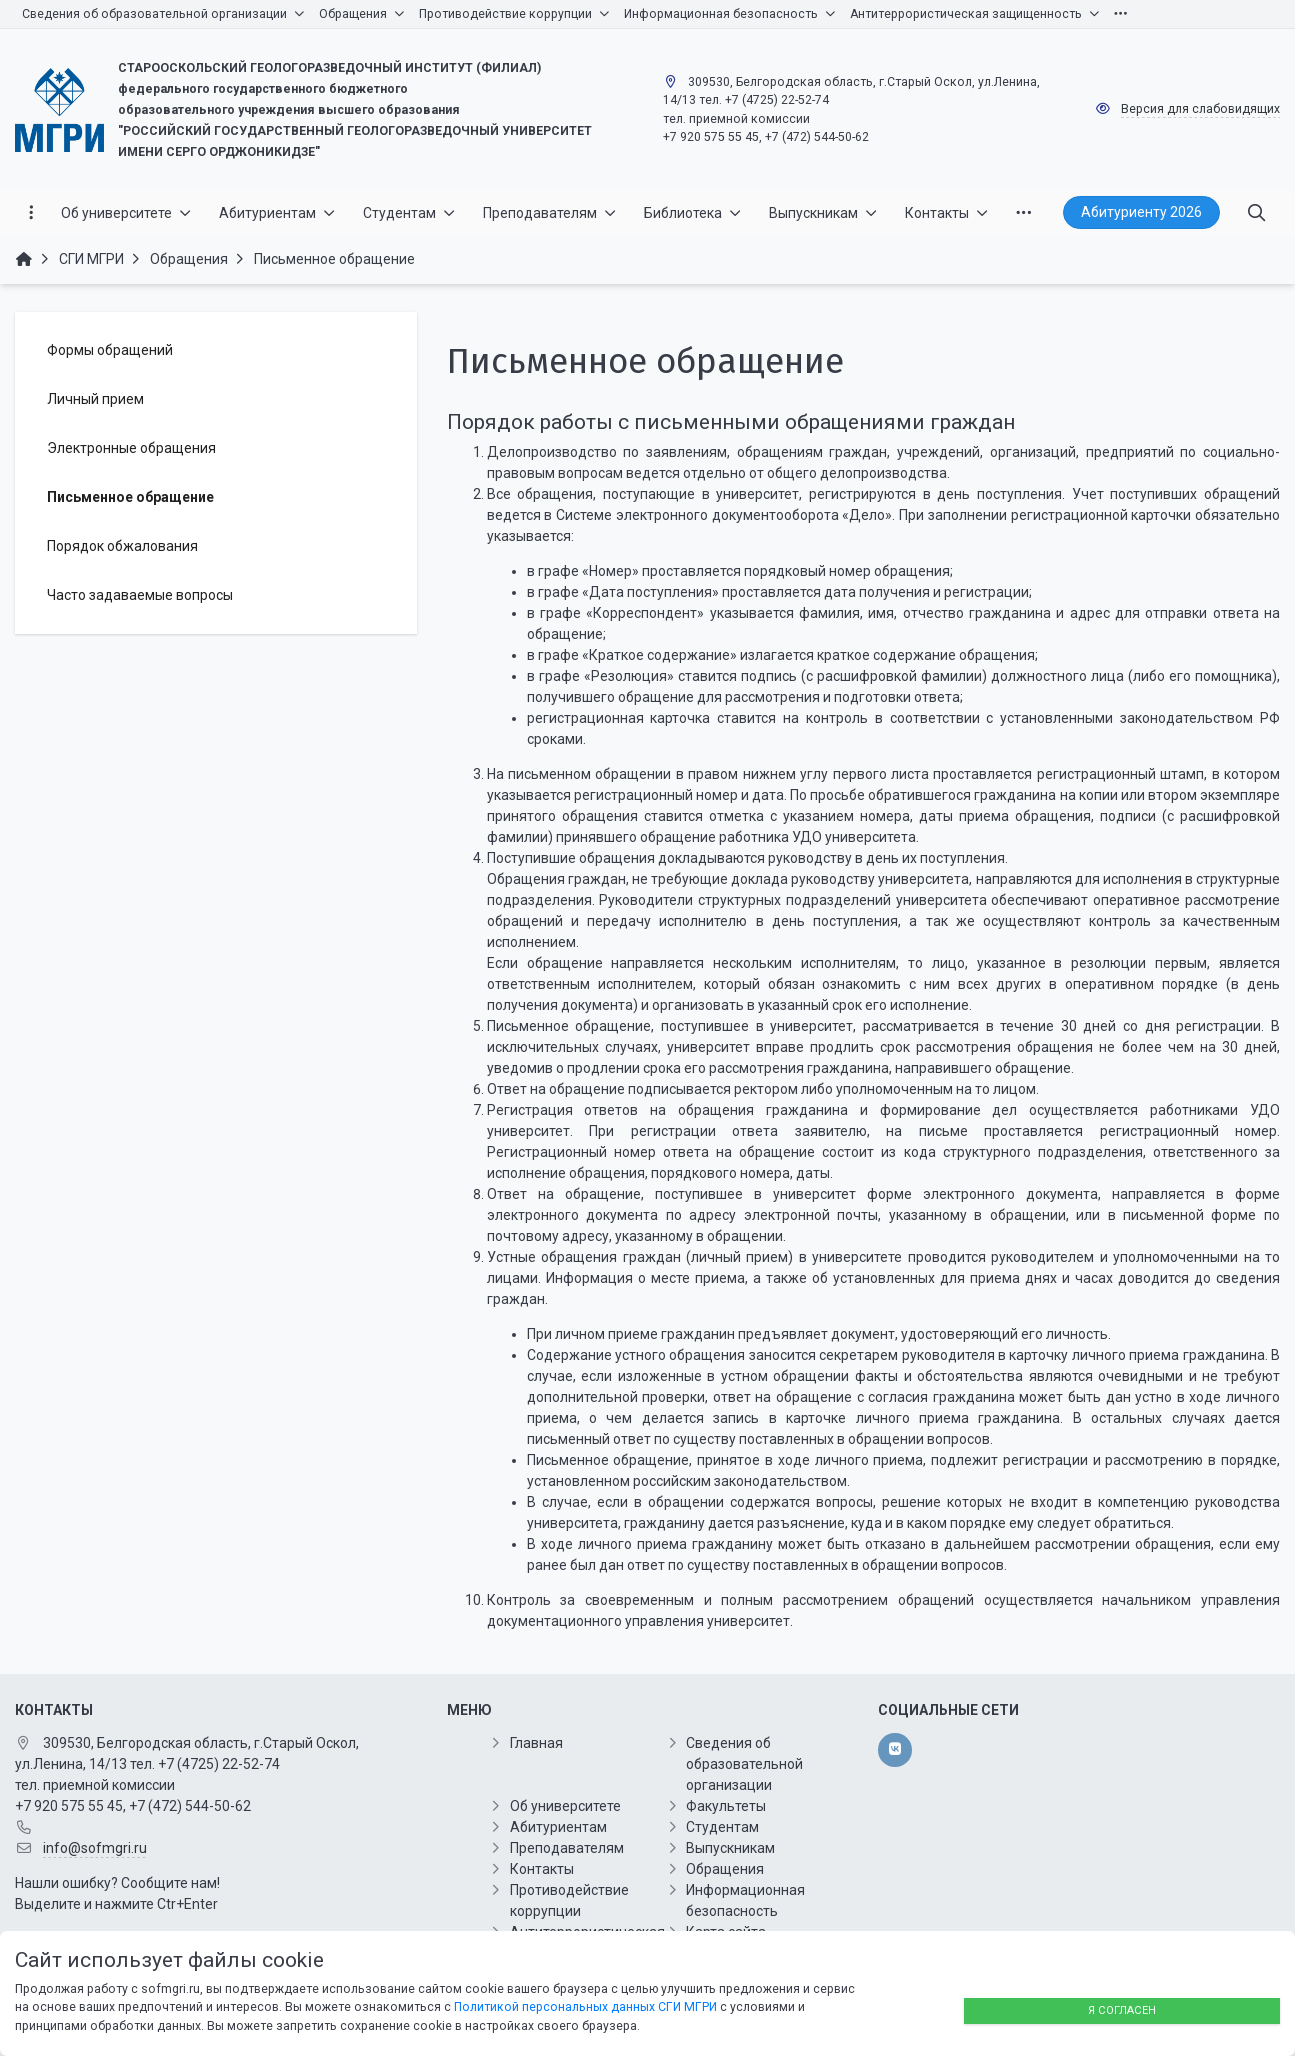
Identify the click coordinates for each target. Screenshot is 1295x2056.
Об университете (565, 1806)
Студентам (722, 1827)
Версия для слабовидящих (1200, 109)
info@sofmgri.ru (95, 1848)
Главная (536, 1743)
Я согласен (1122, 2010)
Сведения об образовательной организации (744, 1764)
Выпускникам (730, 1848)
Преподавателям (567, 1848)
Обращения (725, 1869)
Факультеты (726, 1806)
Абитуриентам (558, 1827)
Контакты (542, 1869)
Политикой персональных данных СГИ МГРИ (585, 2007)
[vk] (894, 1750)
